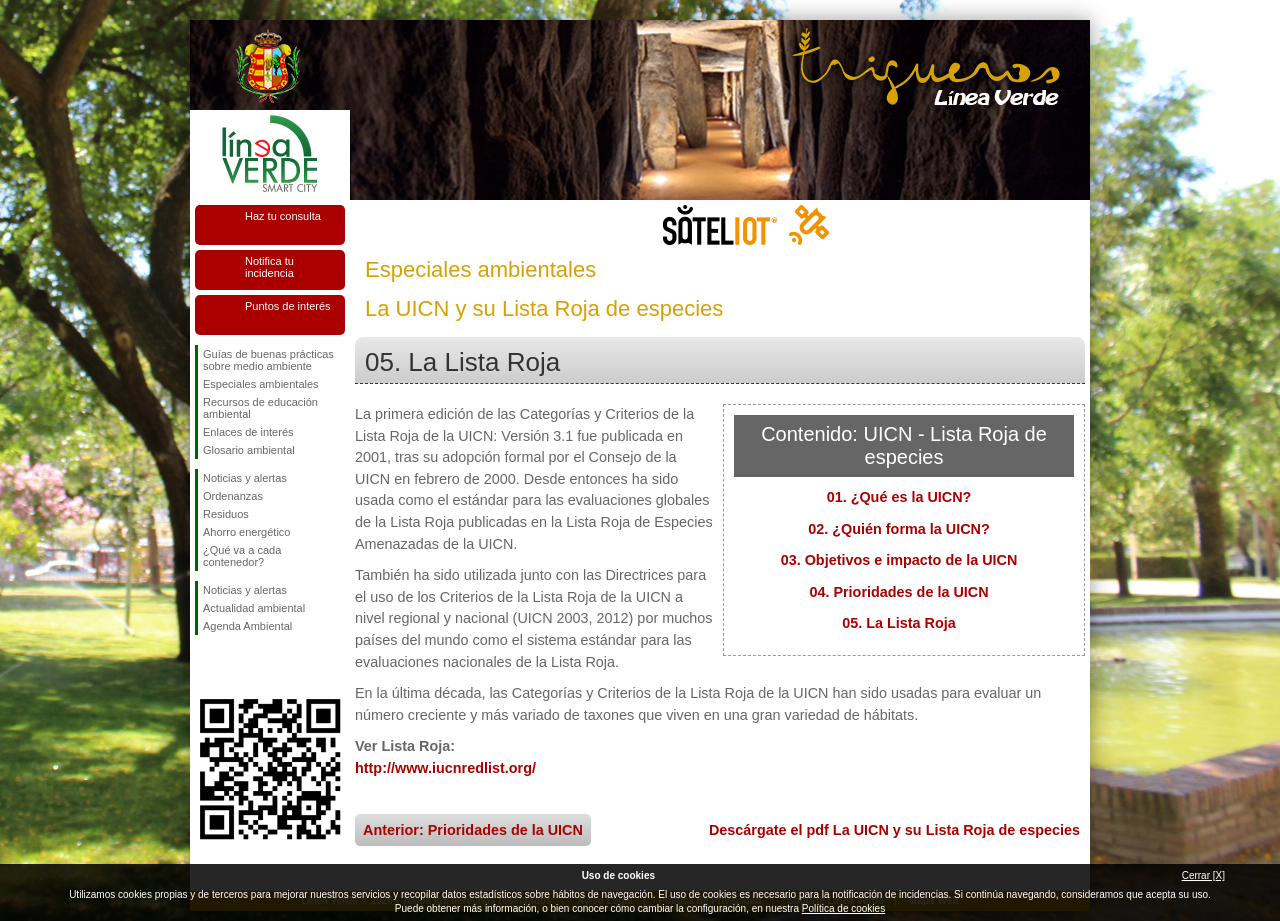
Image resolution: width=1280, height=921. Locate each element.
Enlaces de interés (248, 432)
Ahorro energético (246, 532)
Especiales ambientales (261, 384)
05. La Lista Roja (899, 623)
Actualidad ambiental (254, 608)
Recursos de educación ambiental (260, 408)
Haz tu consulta (283, 216)
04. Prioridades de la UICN (898, 592)
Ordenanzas (233, 496)
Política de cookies (843, 908)
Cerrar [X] (1203, 875)
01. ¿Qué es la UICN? (899, 497)
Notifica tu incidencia (269, 267)
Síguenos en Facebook (207, 667)
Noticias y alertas (245, 478)
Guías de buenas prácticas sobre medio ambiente (268, 360)
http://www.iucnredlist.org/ (445, 768)
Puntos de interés (288, 306)
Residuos (226, 514)
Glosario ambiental (249, 450)
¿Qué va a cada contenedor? (242, 556)
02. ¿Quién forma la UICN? (899, 529)
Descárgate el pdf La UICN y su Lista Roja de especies (894, 830)
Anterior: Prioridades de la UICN (473, 830)
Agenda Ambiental (247, 626)
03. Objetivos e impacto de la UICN (899, 560)
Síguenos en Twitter (240, 667)
